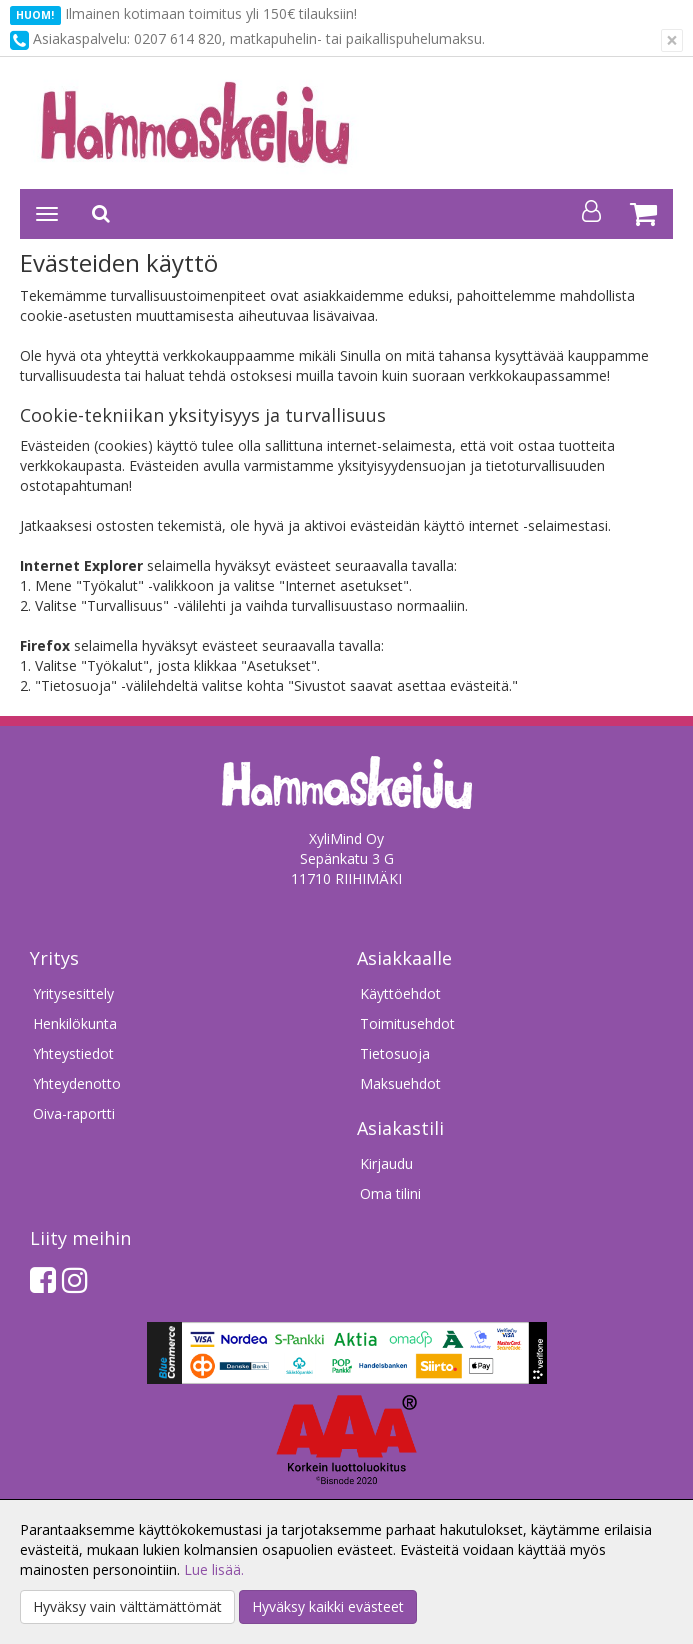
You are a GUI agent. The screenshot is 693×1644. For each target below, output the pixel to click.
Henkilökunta (75, 1023)
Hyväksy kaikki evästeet (328, 1606)
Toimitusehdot (407, 1023)
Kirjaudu (386, 1163)
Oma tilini (390, 1193)
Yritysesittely (73, 993)
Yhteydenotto (77, 1083)
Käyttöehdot (400, 993)
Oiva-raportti (74, 1113)
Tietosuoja (395, 1053)
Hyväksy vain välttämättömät (127, 1606)
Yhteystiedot (73, 1053)
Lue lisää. (214, 1569)
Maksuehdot (400, 1083)
